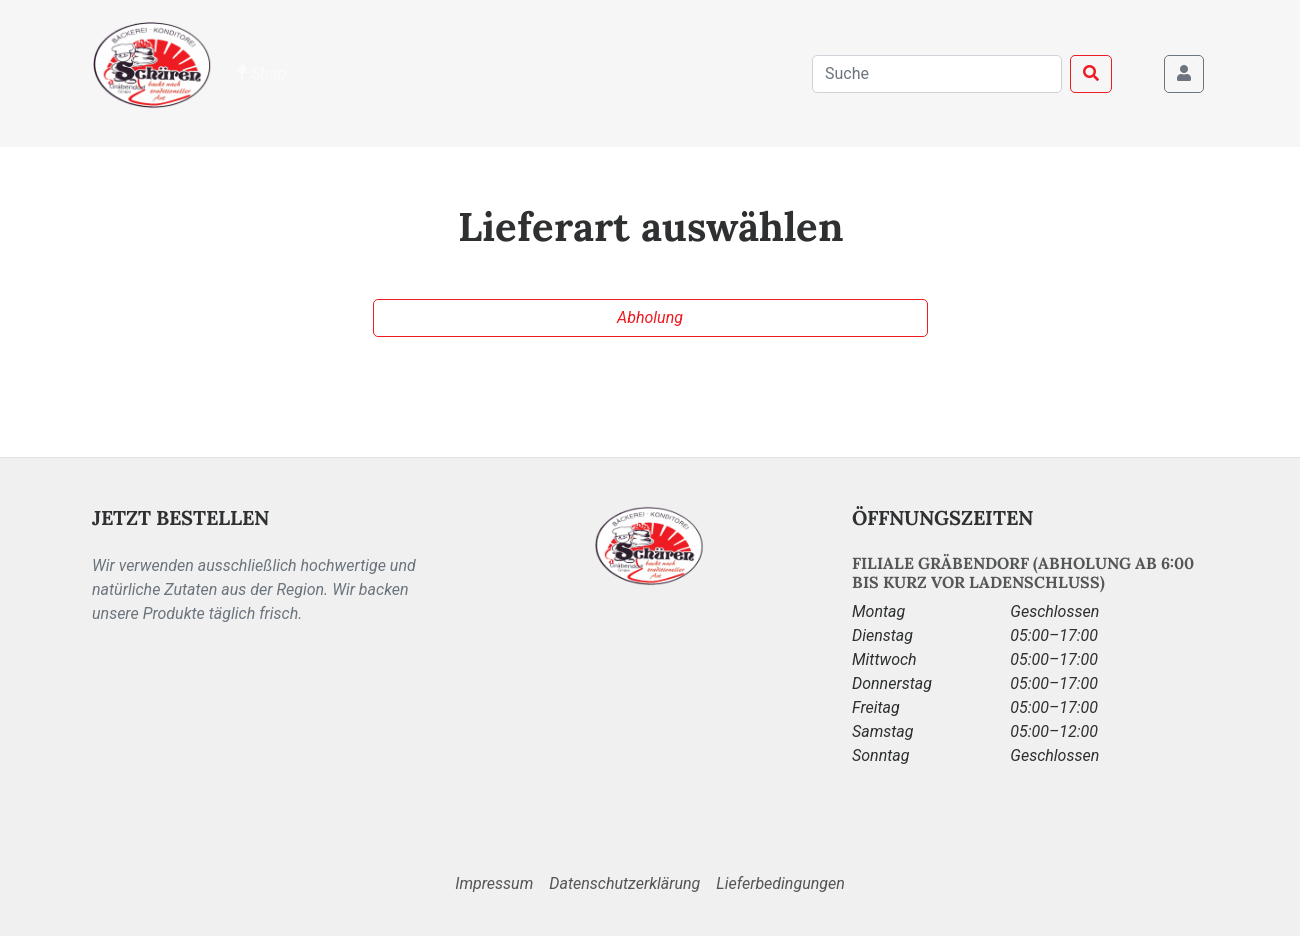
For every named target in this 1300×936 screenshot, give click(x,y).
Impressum (494, 883)
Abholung (650, 317)
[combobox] (937, 74)
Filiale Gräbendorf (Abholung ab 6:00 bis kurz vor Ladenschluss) (1023, 572)
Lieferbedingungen (780, 883)
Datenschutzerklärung (624, 883)
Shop (262, 73)
